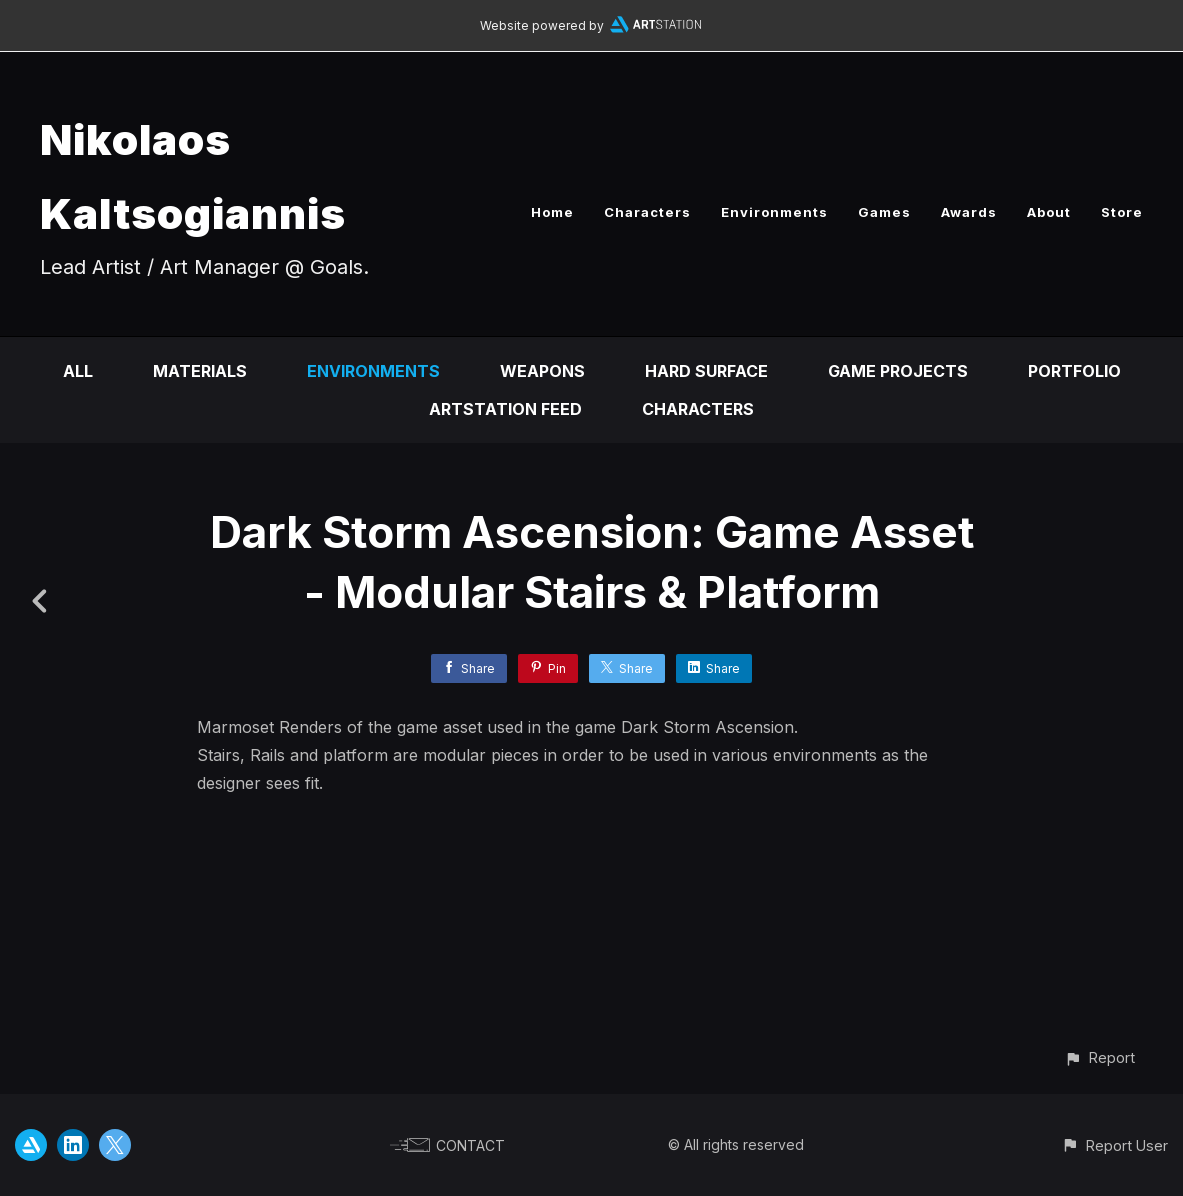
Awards (969, 212)
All (78, 371)
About (1049, 212)
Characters (647, 212)
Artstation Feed (505, 409)
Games (884, 212)
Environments (774, 212)
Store (1122, 212)
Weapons (542, 371)
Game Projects (898, 371)
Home (552, 212)
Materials (200, 371)
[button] (1099, 1057)
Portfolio (1074, 371)
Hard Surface (706, 371)
